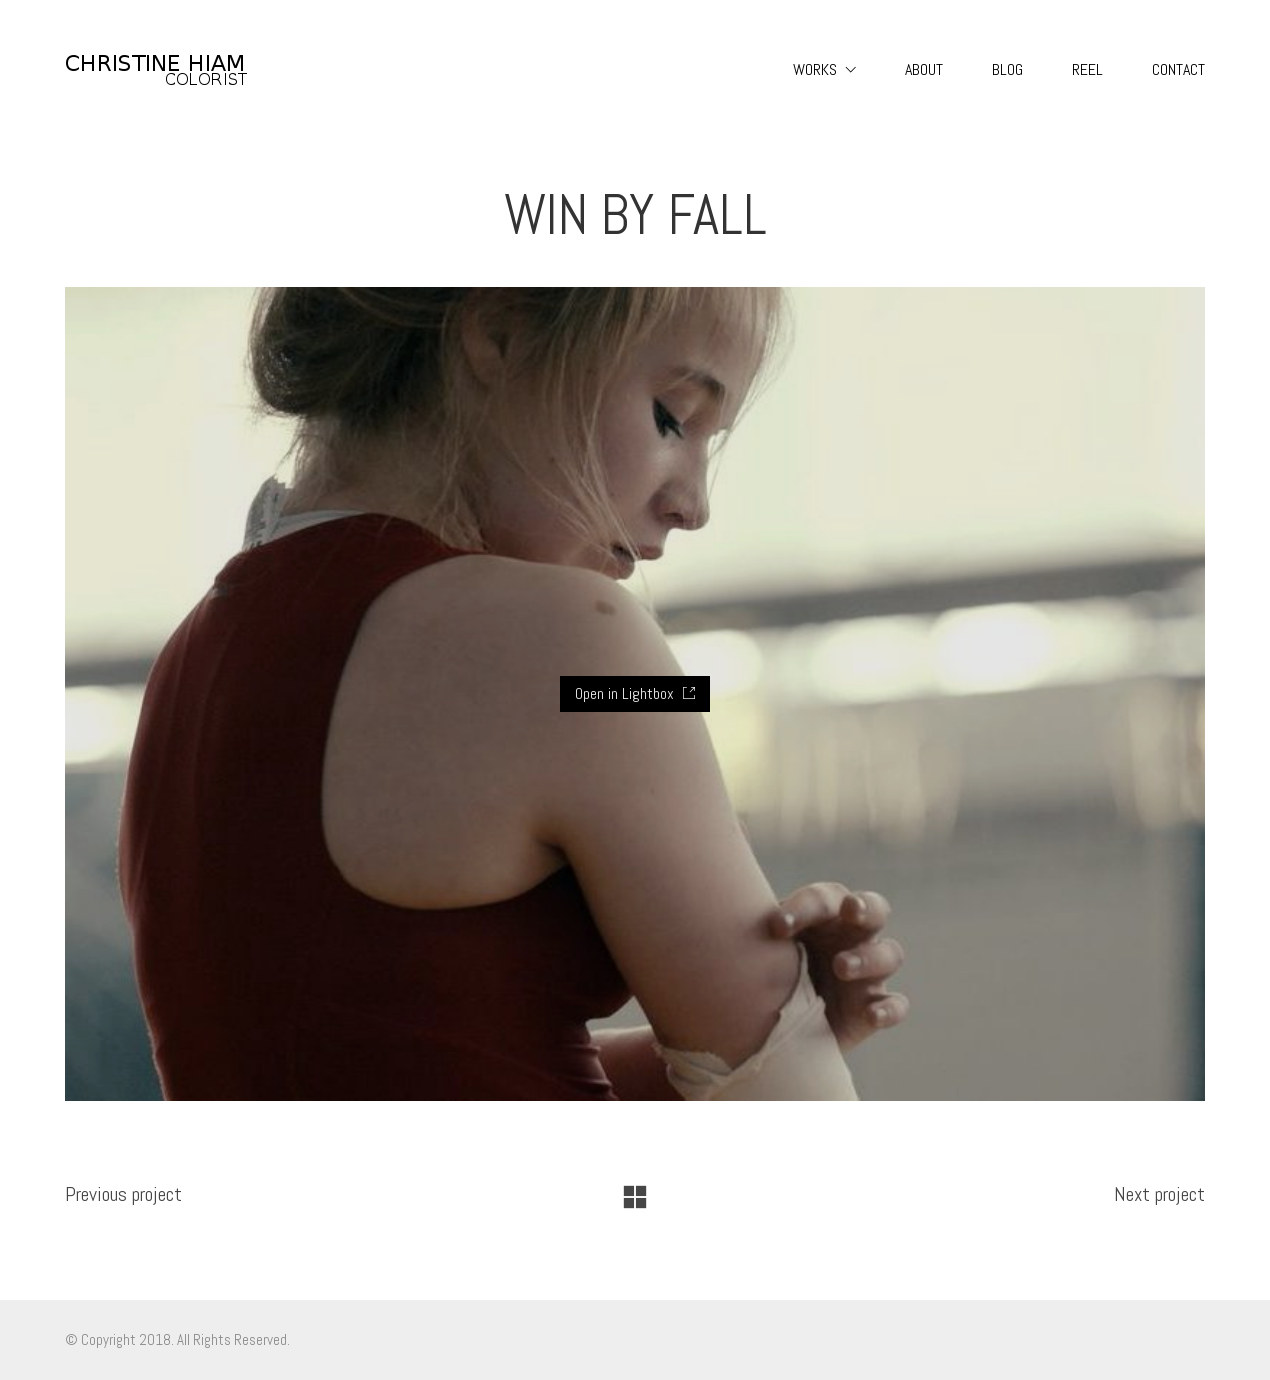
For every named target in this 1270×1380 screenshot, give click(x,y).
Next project (1159, 1194)
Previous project (123, 1194)
